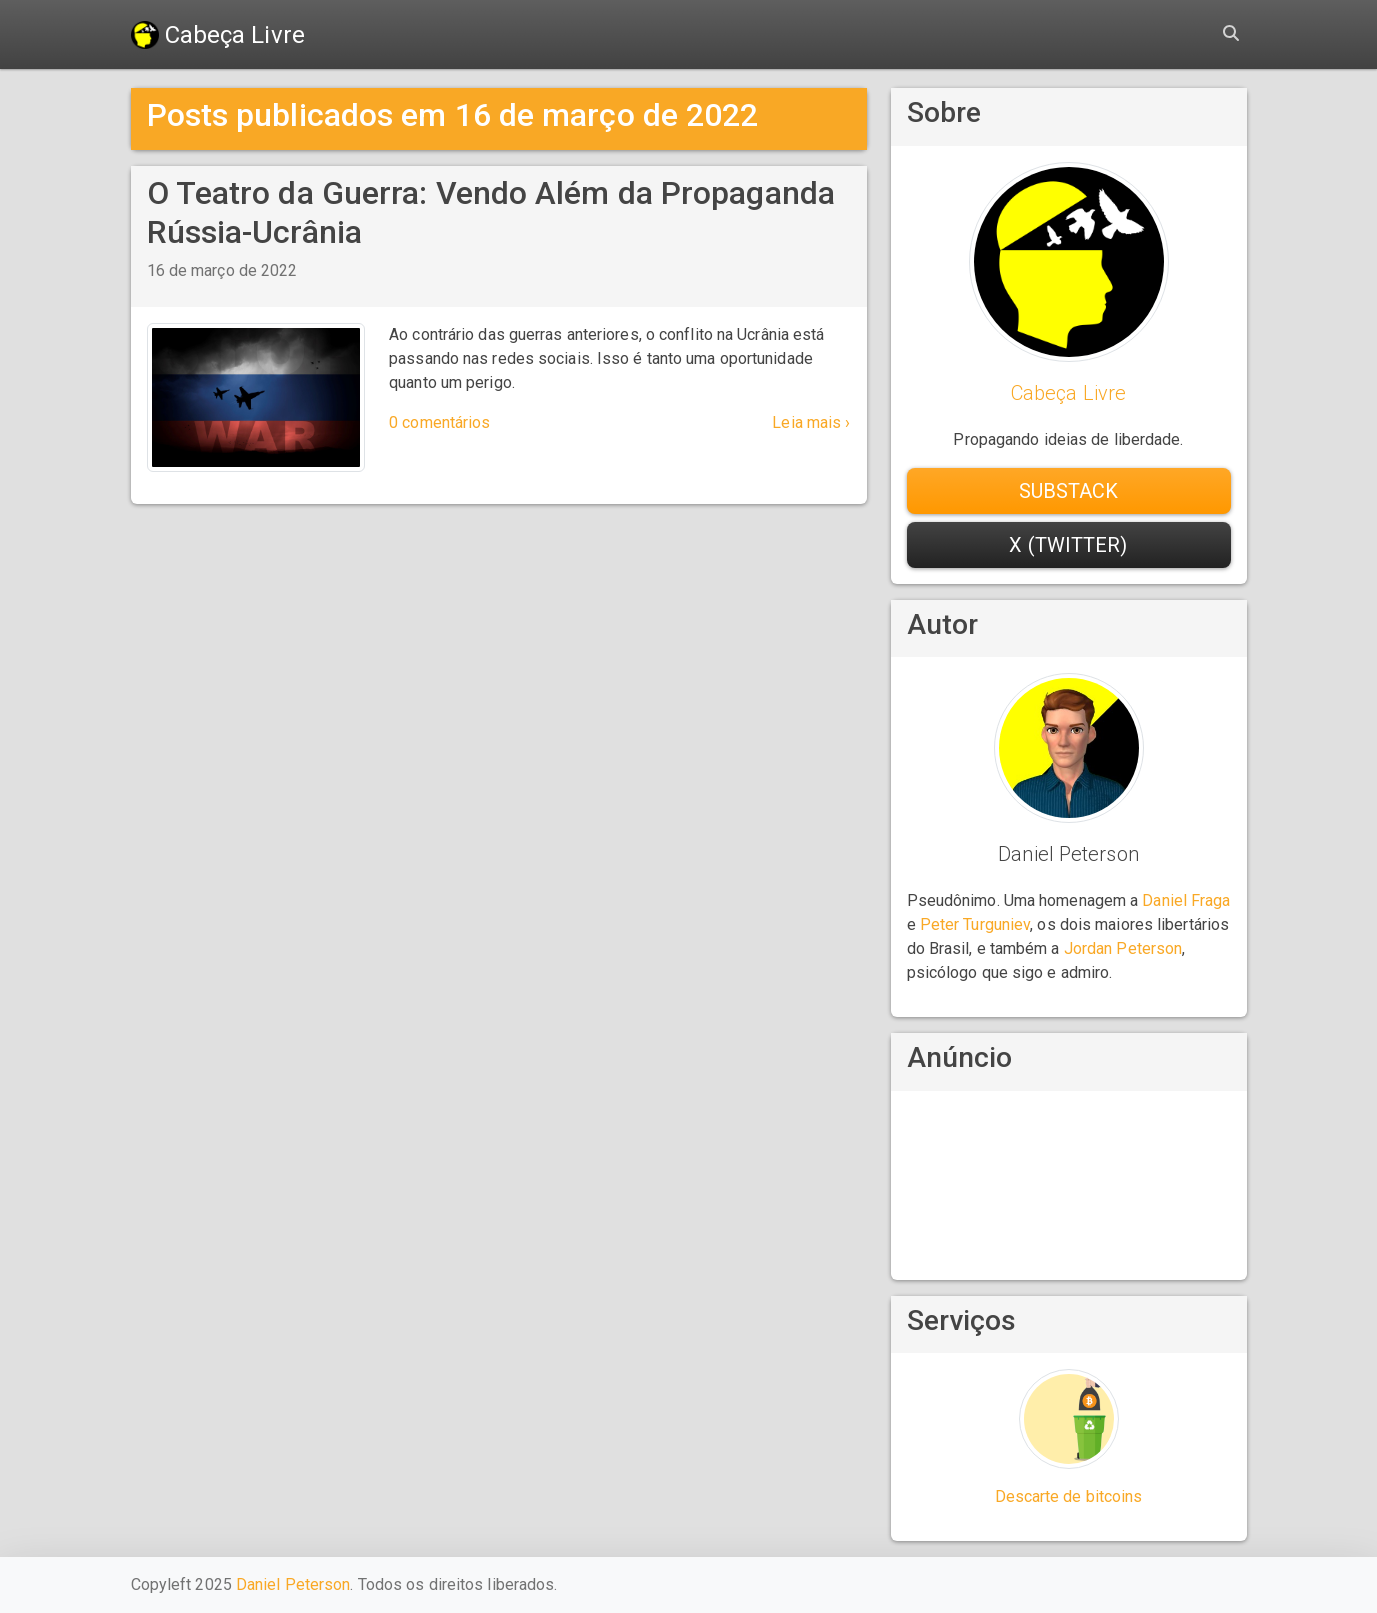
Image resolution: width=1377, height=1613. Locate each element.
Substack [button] (1069, 491)
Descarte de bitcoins (1069, 1496)
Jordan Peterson (1123, 948)
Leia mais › (811, 422)
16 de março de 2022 (222, 270)
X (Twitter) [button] (1068, 545)
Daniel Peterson (293, 1584)
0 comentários (439, 422)
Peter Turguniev (975, 924)
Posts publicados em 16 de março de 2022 (453, 115)
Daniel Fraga (1186, 900)
